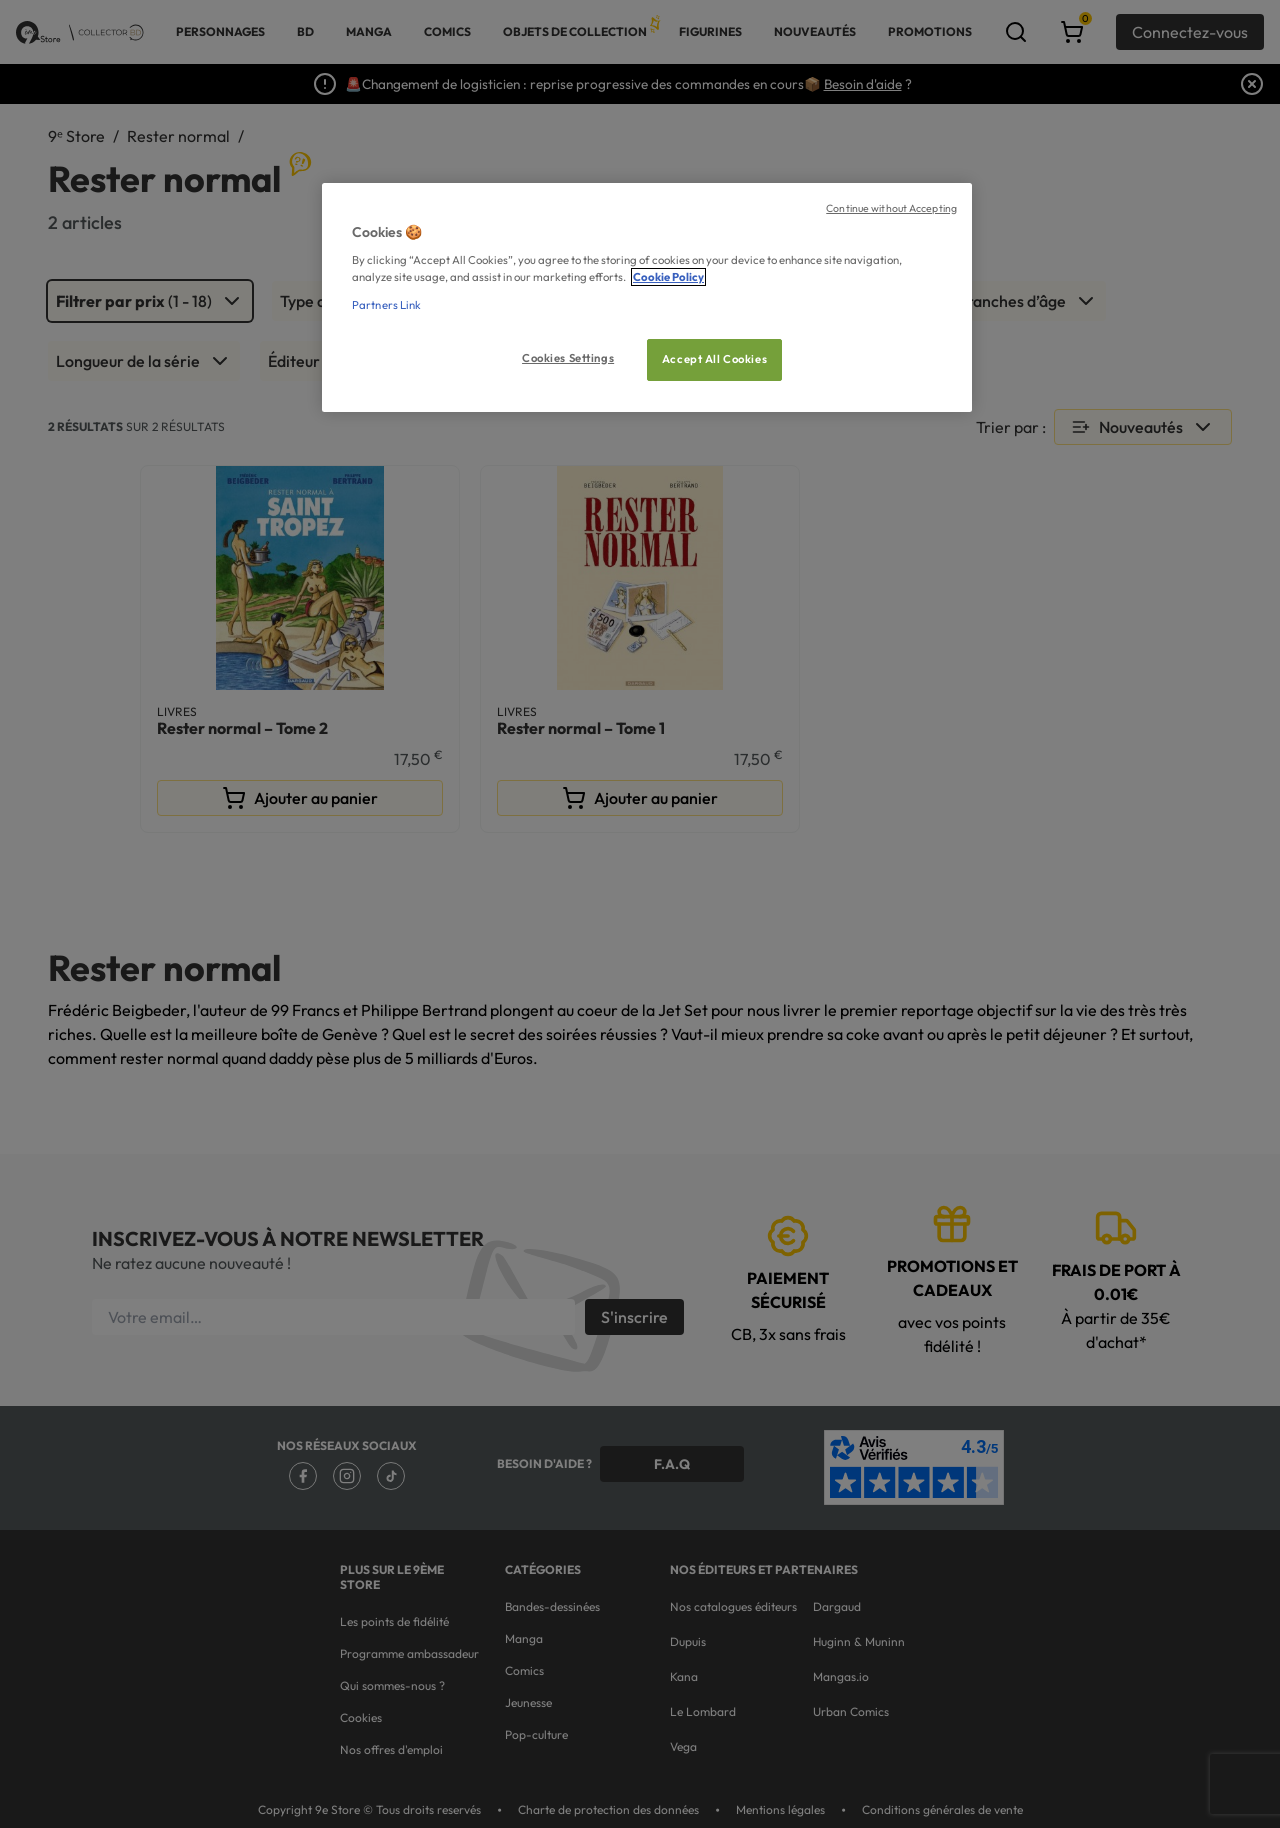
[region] (647, 297)
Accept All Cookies (714, 359)
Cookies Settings (568, 358)
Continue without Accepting (891, 208)
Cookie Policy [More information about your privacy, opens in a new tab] (668, 277)
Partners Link (386, 305)
